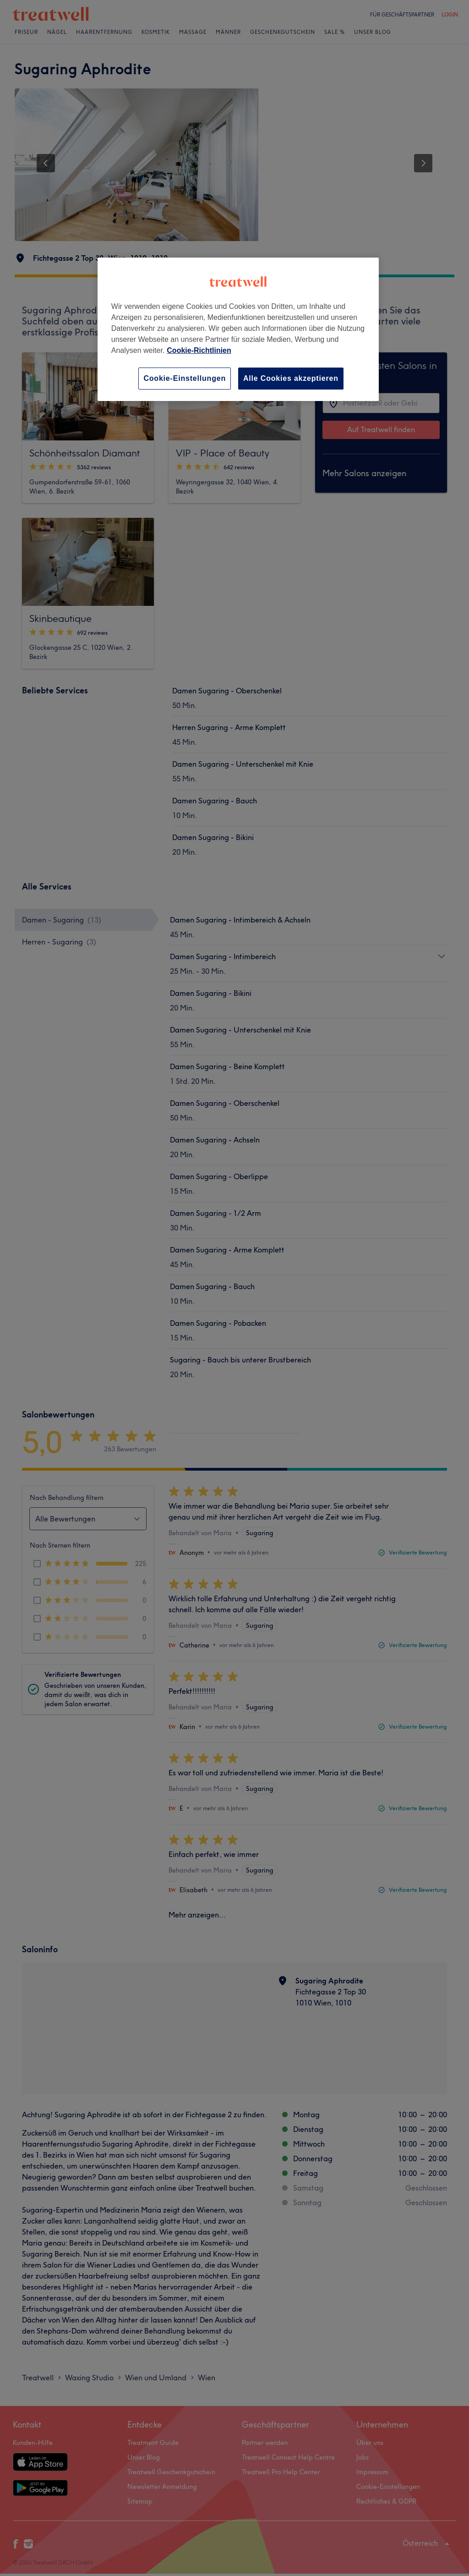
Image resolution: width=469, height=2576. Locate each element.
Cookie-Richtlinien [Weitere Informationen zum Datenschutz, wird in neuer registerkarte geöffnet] (199, 350)
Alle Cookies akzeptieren (290, 378)
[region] (238, 329)
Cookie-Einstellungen (184, 378)
